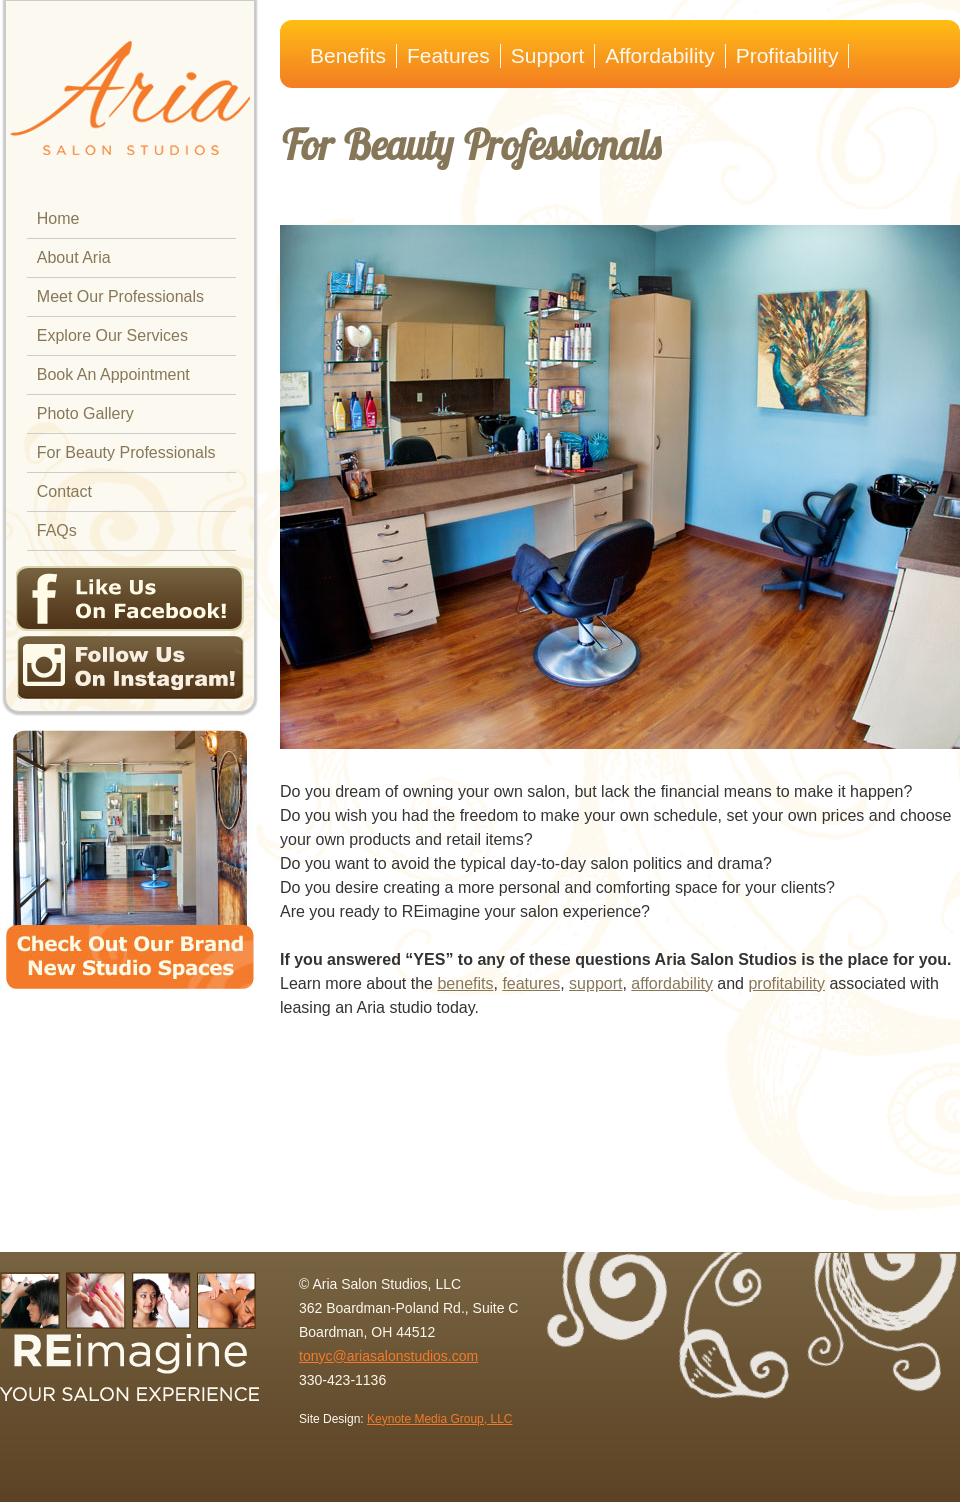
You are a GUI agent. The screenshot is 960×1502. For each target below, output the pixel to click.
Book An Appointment (113, 374)
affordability (672, 983)
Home (58, 218)
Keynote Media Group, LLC (439, 1419)
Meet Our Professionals (120, 296)
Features (448, 55)
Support (548, 55)
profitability (786, 983)
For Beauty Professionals (126, 452)
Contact (64, 491)
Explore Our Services (112, 335)
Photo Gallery (85, 413)
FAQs (57, 530)
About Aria (74, 257)
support (595, 983)
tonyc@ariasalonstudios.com (388, 1356)
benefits (465, 983)
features (531, 983)
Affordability (659, 55)
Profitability (787, 55)
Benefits (348, 55)
